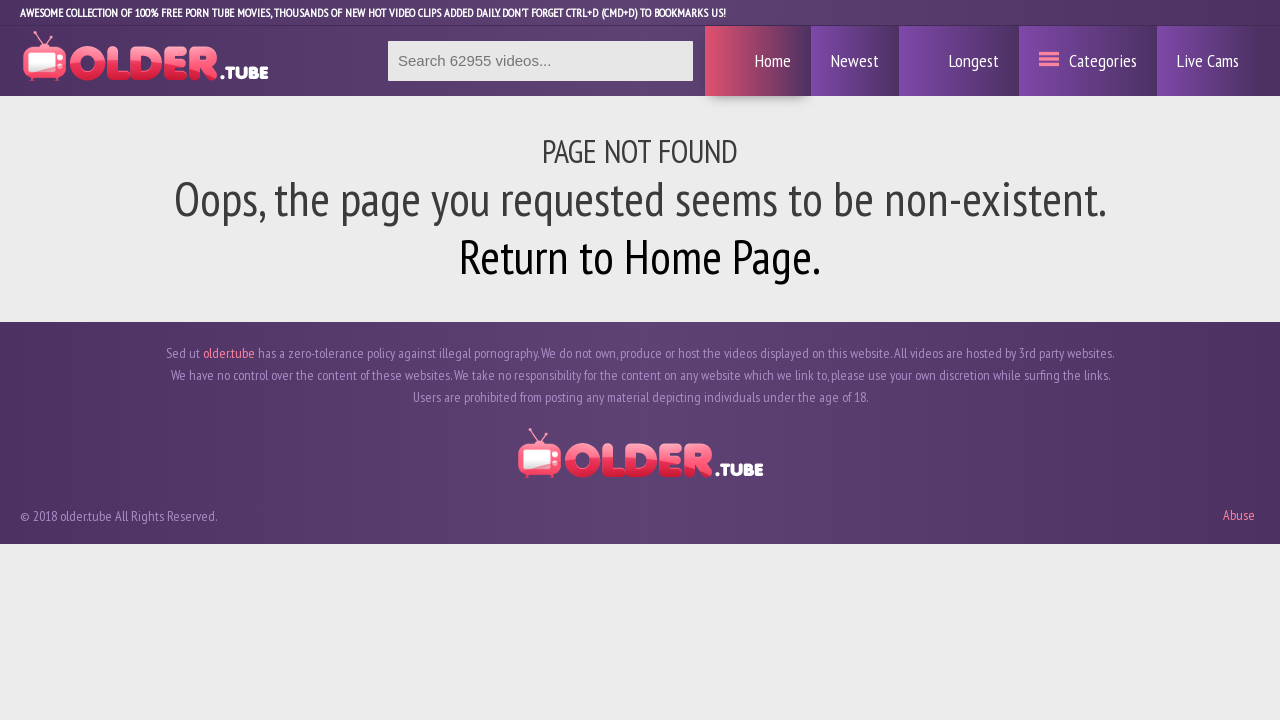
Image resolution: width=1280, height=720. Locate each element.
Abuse (1239, 515)
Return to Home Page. (640, 256)
